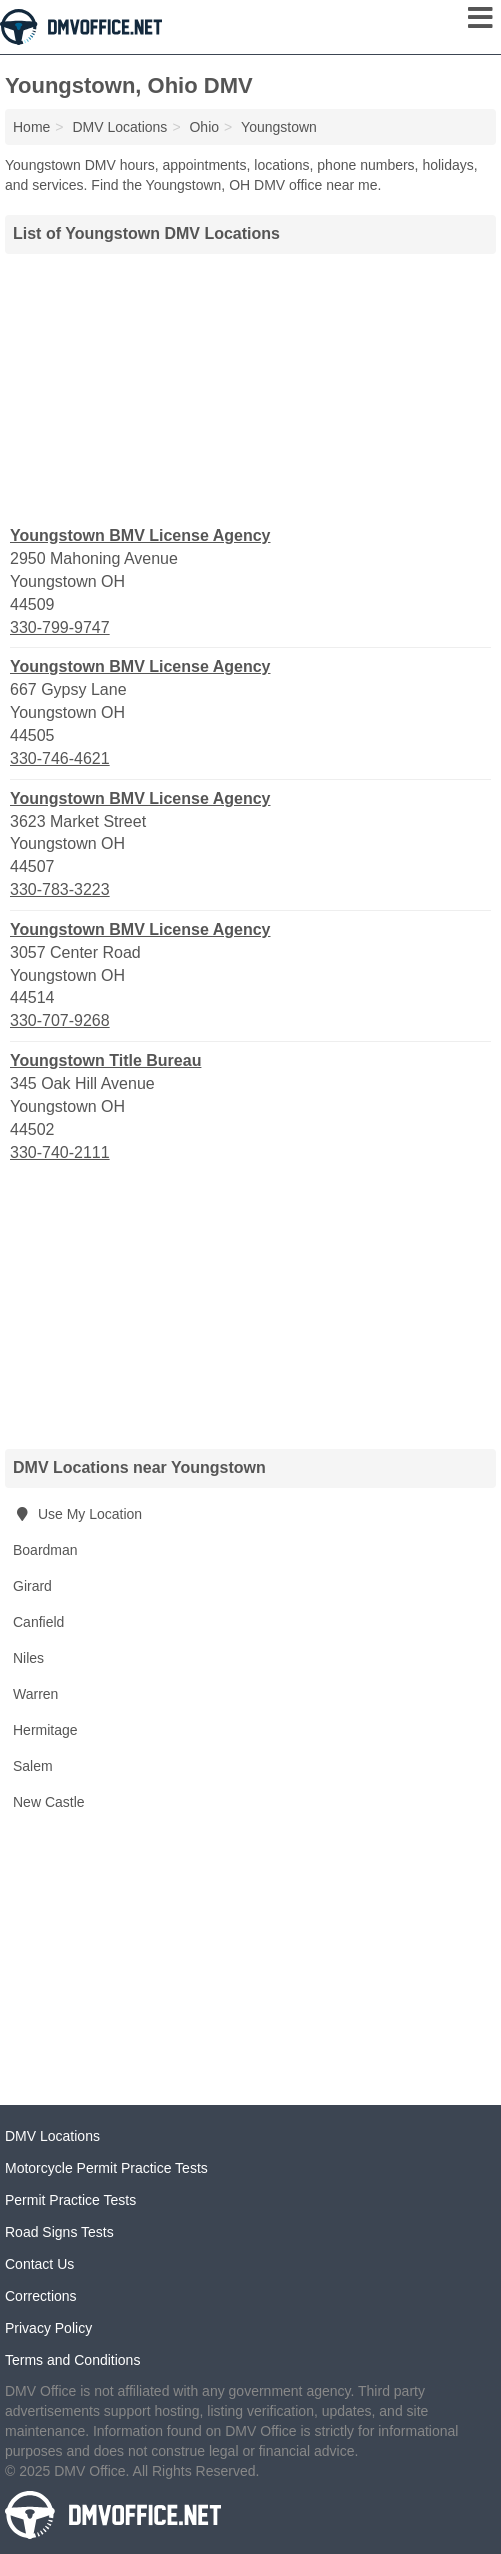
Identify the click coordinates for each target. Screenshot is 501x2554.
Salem (33, 1766)
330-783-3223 (60, 889)
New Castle (49, 1802)
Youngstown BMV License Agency (140, 535)
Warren (35, 1694)
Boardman (45, 1550)
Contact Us (39, 2264)
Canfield (38, 1622)
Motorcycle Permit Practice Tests (106, 2168)
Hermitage (45, 1730)
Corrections (41, 2296)
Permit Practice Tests (70, 2200)
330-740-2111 (60, 1152)
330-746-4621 (60, 758)
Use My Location (77, 1514)
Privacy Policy (48, 2328)
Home (31, 127)
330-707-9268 (60, 1020)
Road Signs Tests (59, 2232)
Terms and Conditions (72, 2360)
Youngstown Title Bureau (105, 1060)
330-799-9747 (60, 627)
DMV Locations (52, 2136)
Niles (28, 1658)
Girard (32, 1586)
